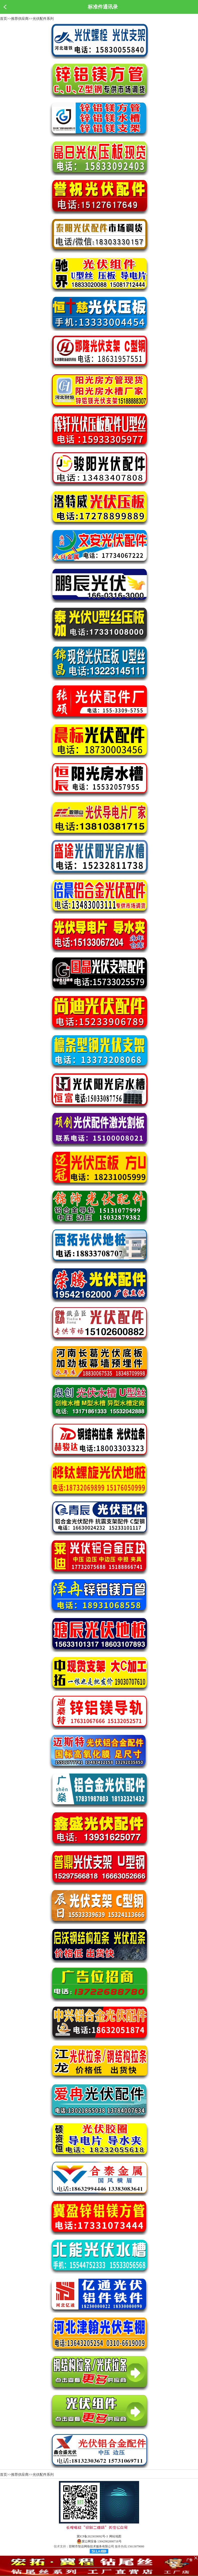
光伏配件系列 (43, 19)
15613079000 (136, 2546)
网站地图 (115, 2536)
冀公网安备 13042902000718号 (99, 2541)
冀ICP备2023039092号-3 (92, 2536)
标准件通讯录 (103, 7)
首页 (3, 19)
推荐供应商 (20, 19)
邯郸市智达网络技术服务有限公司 (91, 2546)
